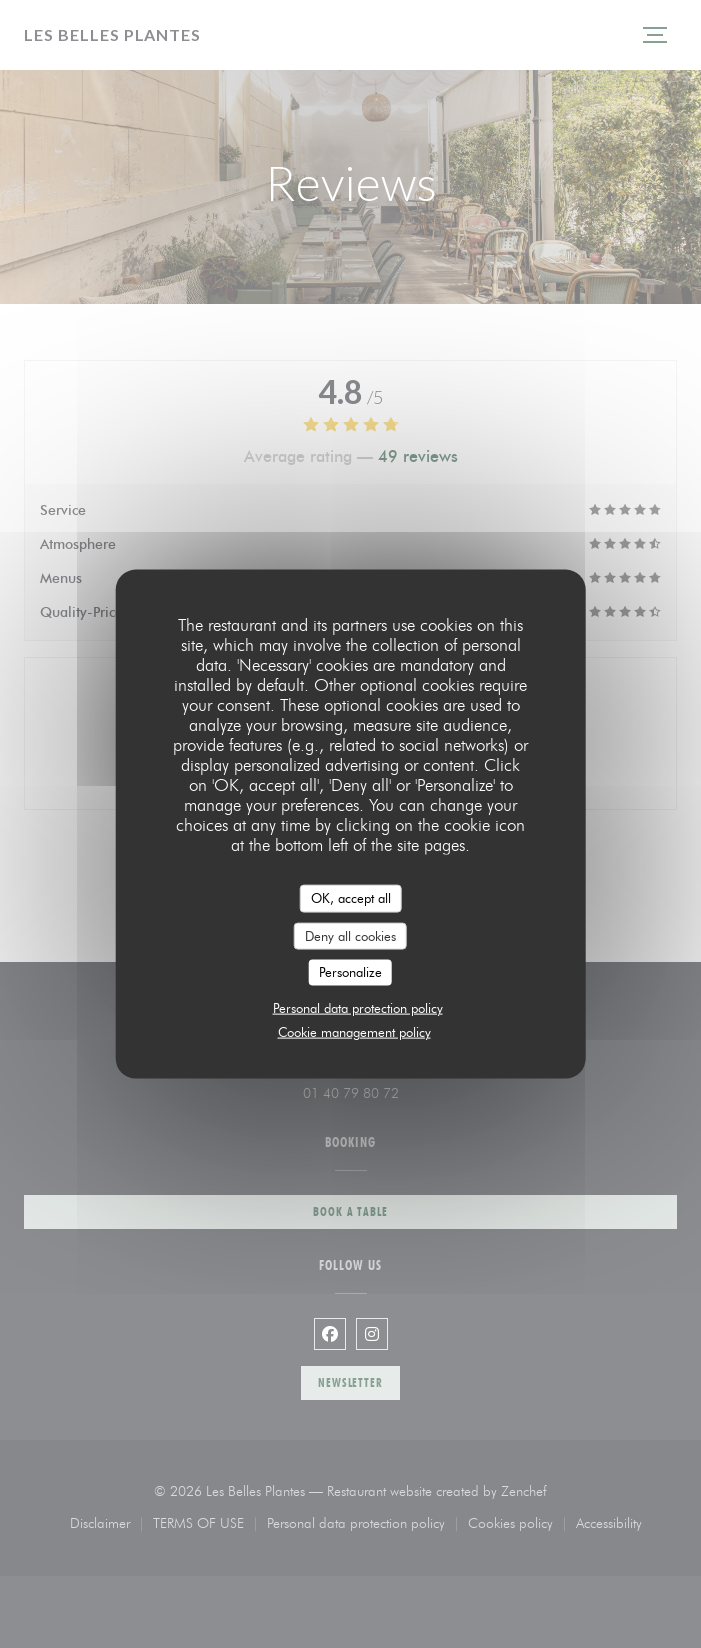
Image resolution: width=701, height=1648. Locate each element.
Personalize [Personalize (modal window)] (350, 972)
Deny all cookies (350, 935)
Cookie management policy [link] (354, 1031)
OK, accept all (351, 898)
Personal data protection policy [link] (358, 1007)
